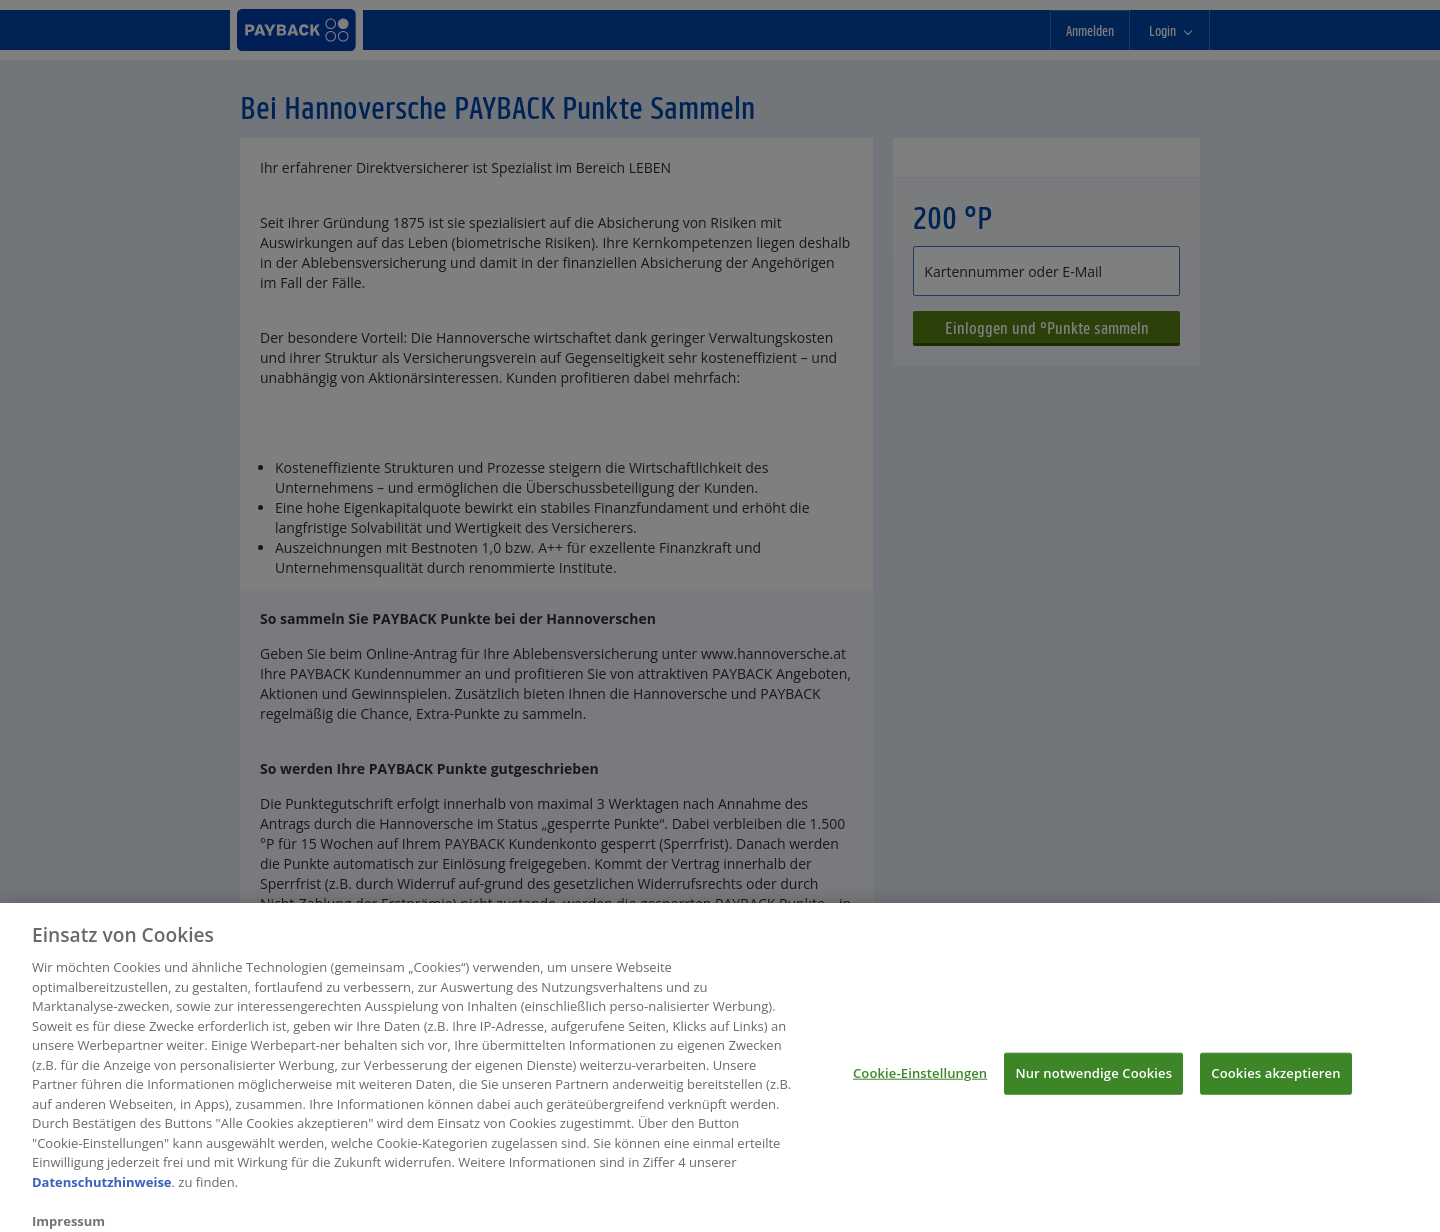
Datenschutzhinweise (102, 1187)
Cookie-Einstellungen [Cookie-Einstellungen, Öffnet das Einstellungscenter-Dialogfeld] (920, 1078)
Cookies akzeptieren (1275, 1078)
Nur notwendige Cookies (1093, 1078)
